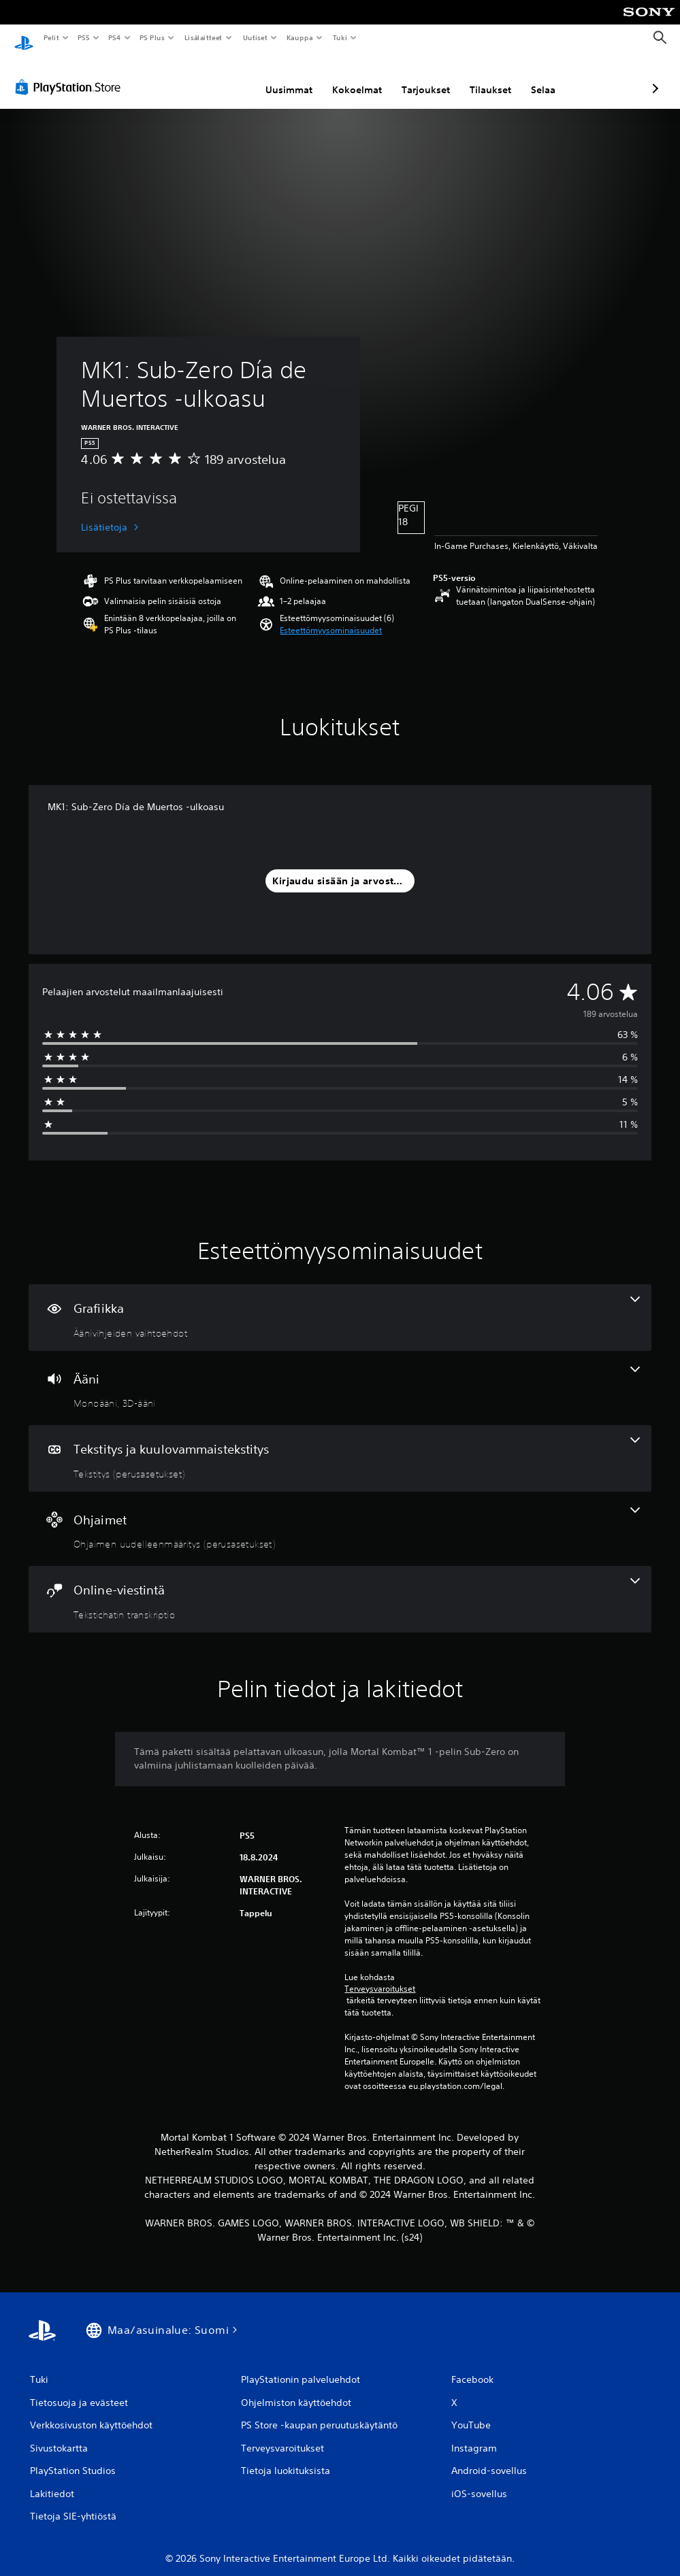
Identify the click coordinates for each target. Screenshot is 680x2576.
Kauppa (300, 37)
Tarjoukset (353, 77)
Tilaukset (418, 77)
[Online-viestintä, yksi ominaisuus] (340, 1586)
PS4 (114, 37)
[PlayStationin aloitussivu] (23, 38)
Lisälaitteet (203, 37)
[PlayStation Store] (71, 74)
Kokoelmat (285, 77)
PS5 (83, 37)
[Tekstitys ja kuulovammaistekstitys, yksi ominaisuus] (340, 1445)
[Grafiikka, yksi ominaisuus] (340, 1304)
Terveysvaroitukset (379, 1976)
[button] (331, 618)
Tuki (339, 37)
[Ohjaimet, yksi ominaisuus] (340, 1516)
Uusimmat (216, 77)
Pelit (51, 37)
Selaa (471, 77)
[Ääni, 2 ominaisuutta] (340, 1375)
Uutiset (255, 37)
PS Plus (152, 37)
